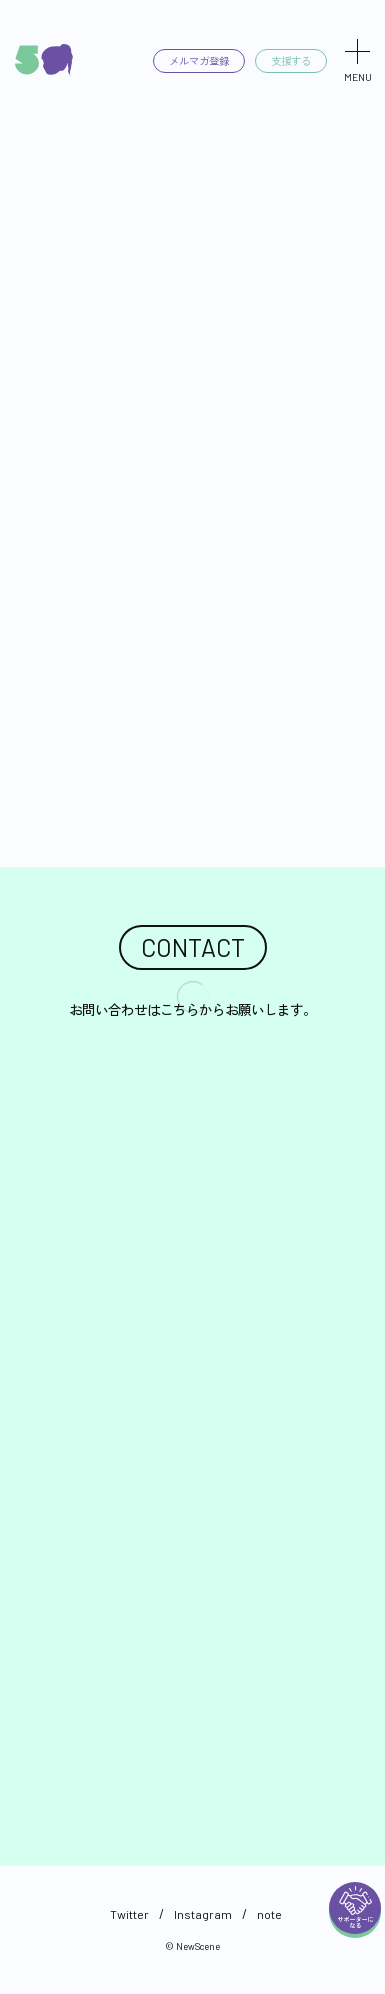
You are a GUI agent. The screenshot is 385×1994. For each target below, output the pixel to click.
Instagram (203, 1914)
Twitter (129, 1914)
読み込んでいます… (192, 1426)
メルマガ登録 (192, 60)
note (270, 1914)
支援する (289, 60)
